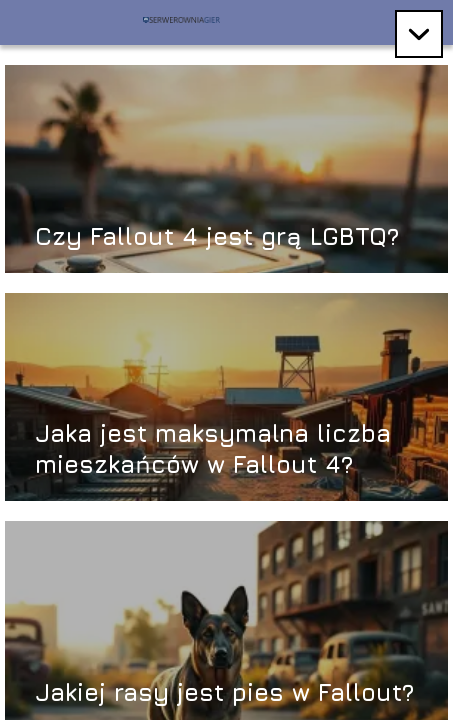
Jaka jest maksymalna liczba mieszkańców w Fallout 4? (213, 448)
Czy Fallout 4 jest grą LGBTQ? (217, 236)
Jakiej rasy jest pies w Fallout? (224, 692)
